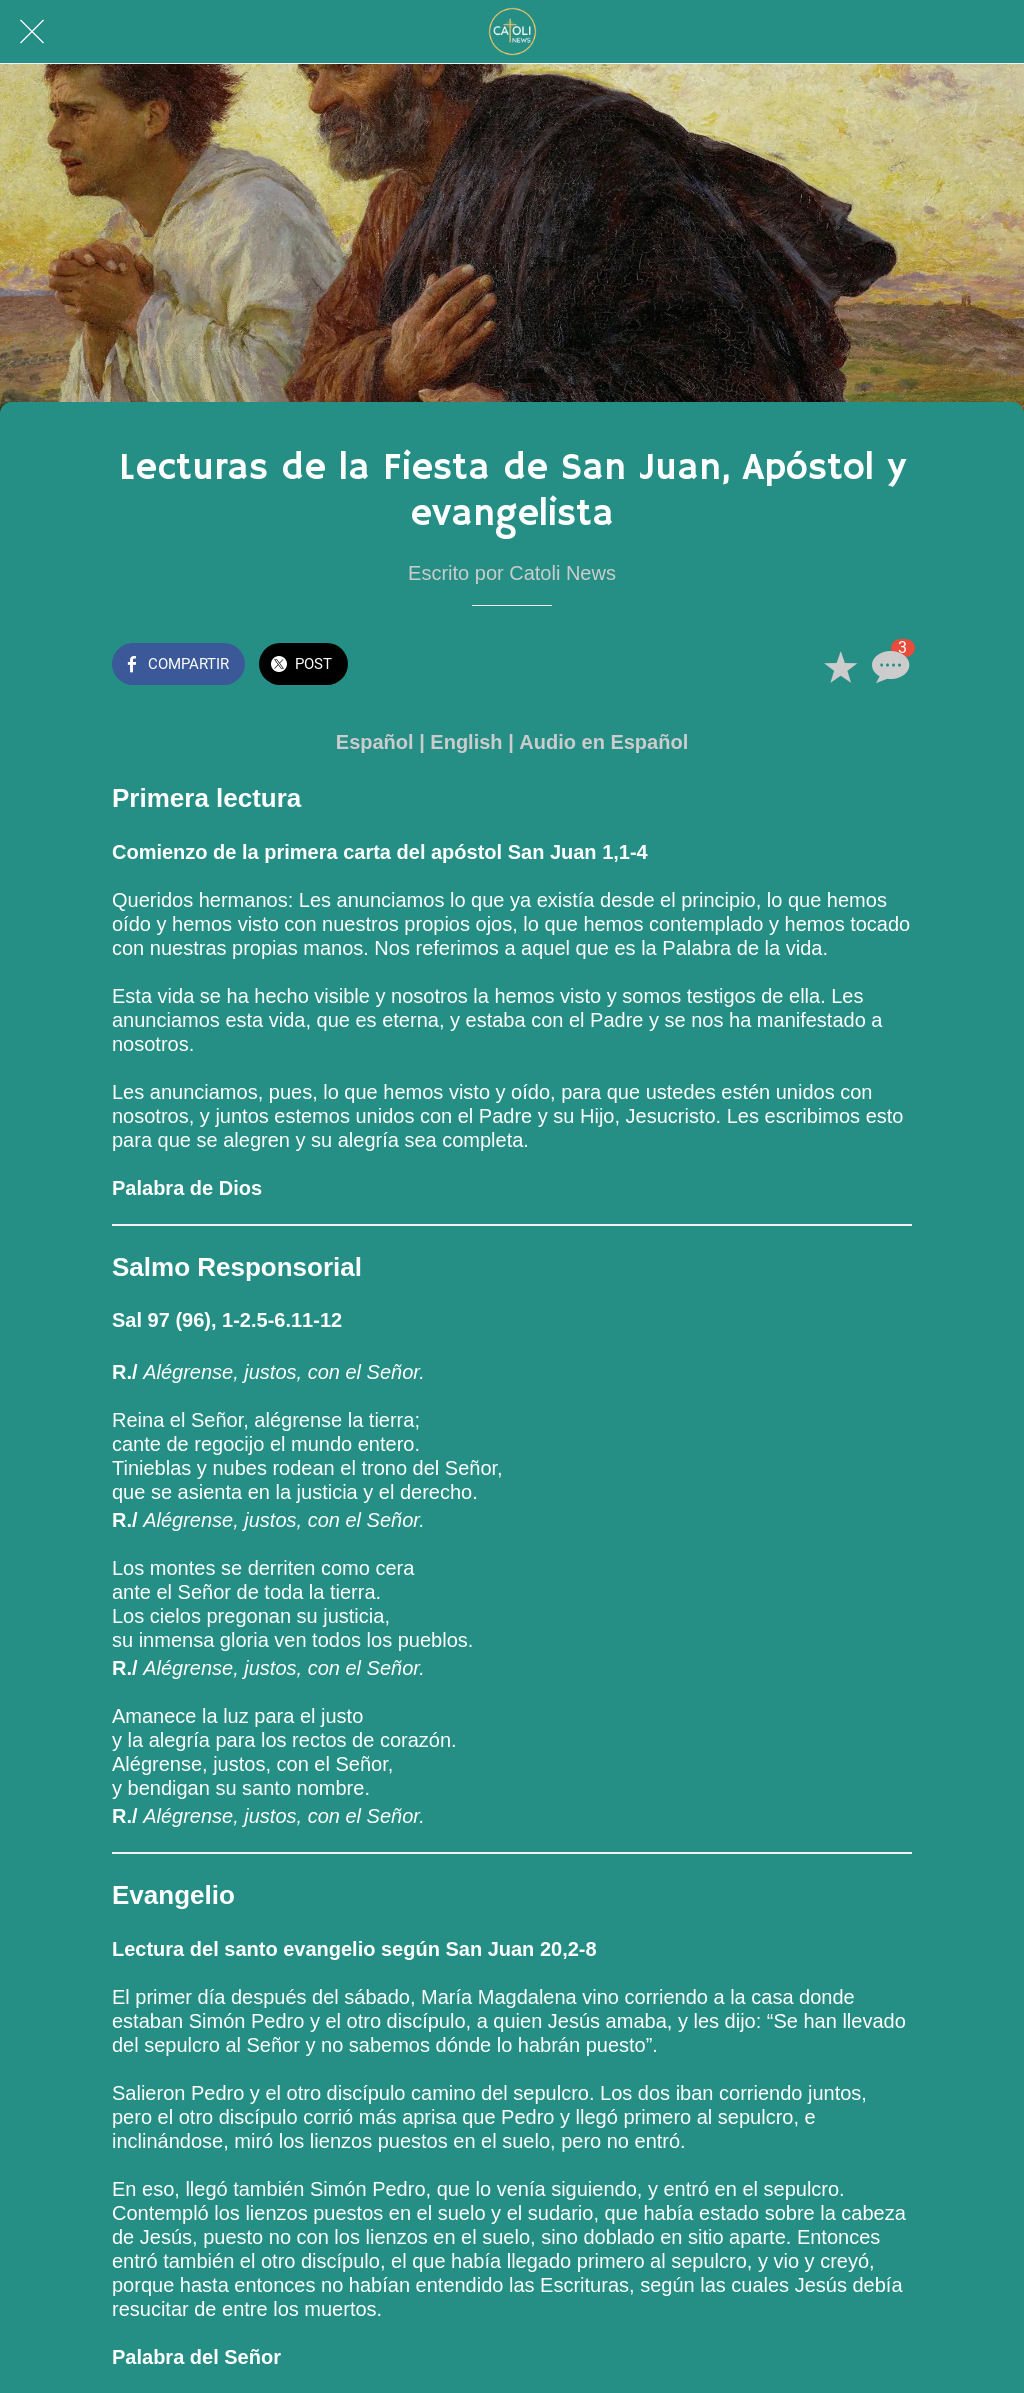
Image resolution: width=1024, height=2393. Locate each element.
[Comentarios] (888, 666)
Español (375, 742)
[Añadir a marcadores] (840, 666)
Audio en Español (603, 742)
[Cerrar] (32, 32)
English (466, 742)
